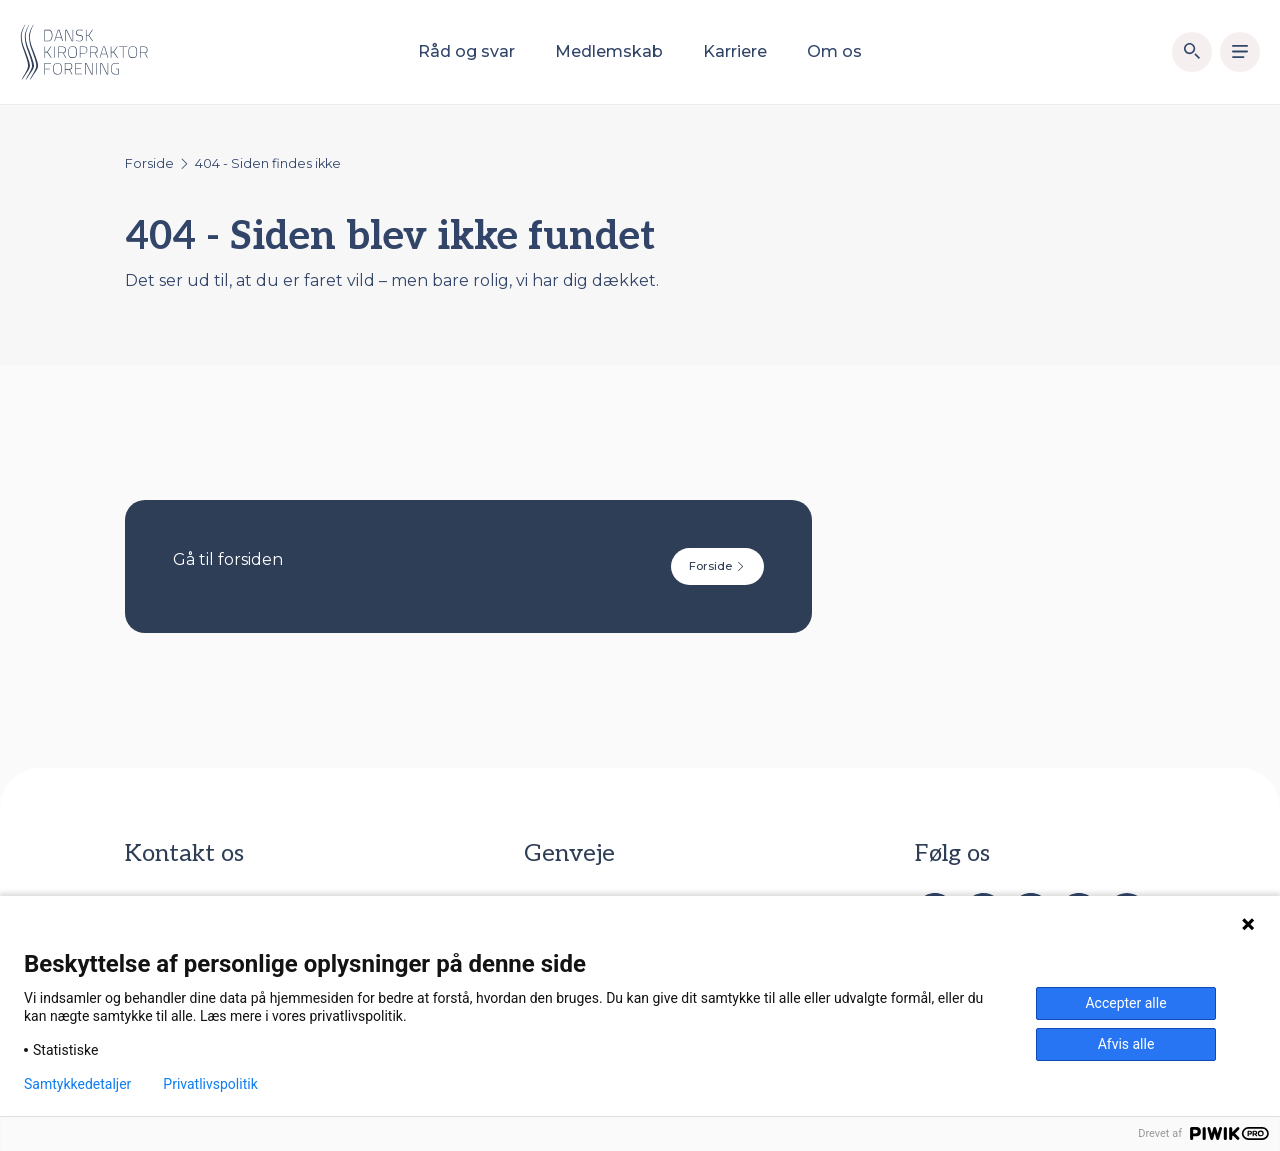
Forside (149, 163)
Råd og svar (466, 51)
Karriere (735, 51)
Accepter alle (1125, 1003)
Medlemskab (609, 51)
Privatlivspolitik (210, 1084)
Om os (834, 51)
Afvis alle (1126, 1044)
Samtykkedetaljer (77, 1084)
